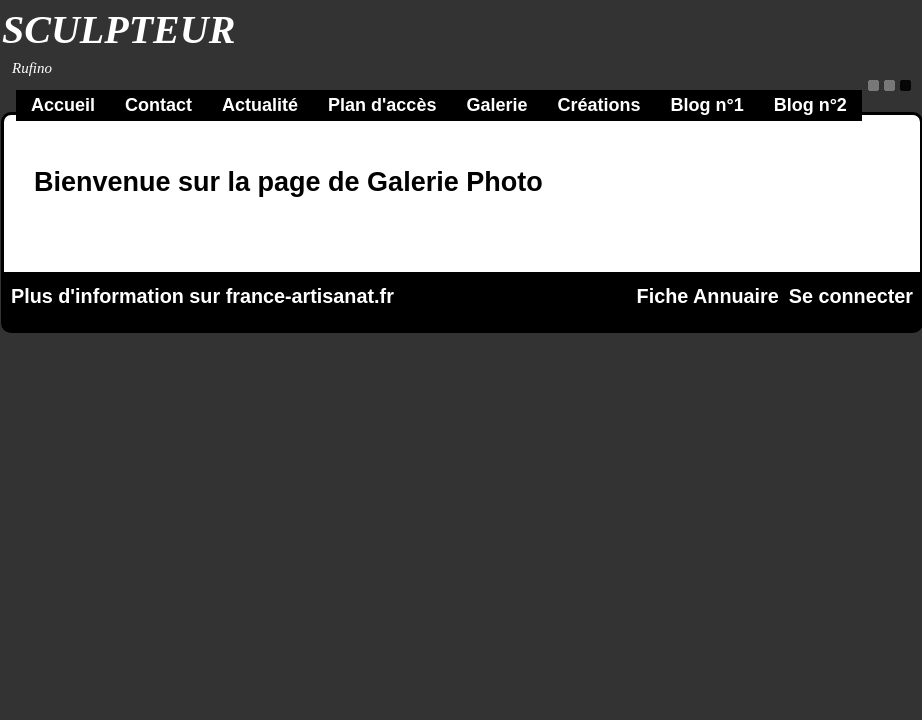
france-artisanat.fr (310, 296)
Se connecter (851, 296)
